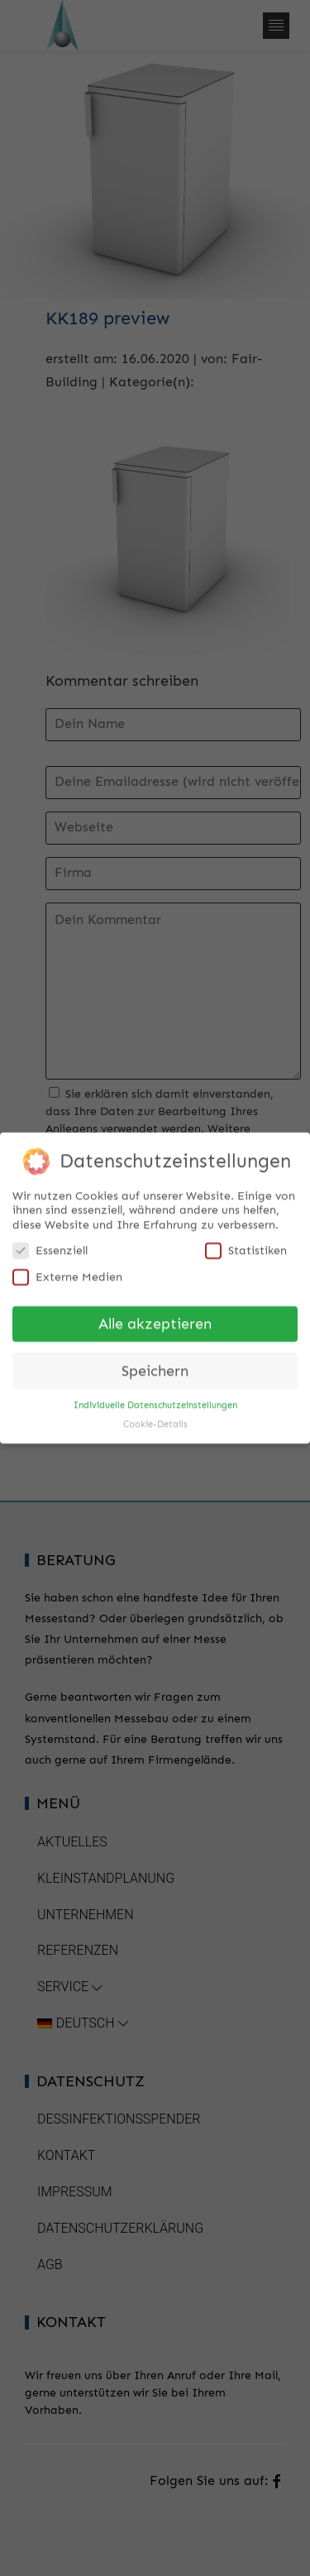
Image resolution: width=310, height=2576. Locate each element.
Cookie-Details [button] (155, 1419)
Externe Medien (67, 1272)
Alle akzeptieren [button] (155, 1318)
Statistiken (246, 1245)
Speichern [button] (155, 1365)
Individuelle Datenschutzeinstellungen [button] (155, 1400)
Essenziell (50, 1245)
